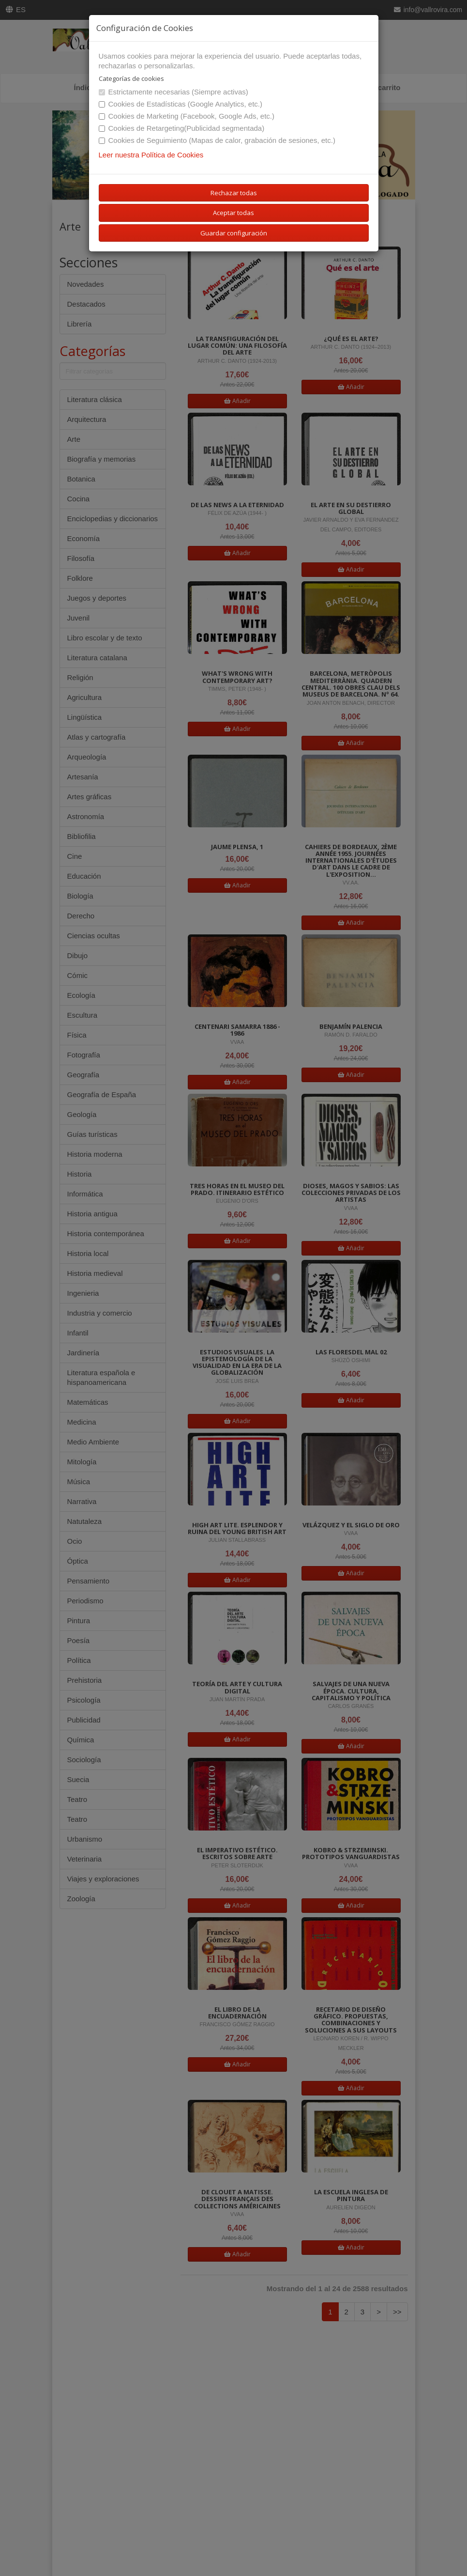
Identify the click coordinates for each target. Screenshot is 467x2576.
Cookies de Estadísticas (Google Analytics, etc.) (180, 104)
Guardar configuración (233, 233)
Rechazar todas (234, 192)
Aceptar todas (233, 212)
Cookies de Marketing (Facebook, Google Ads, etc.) (187, 116)
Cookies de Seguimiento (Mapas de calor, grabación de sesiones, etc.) (217, 140)
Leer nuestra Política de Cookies (151, 155)
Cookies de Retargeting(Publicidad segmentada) (182, 128)
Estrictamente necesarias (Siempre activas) (173, 92)
